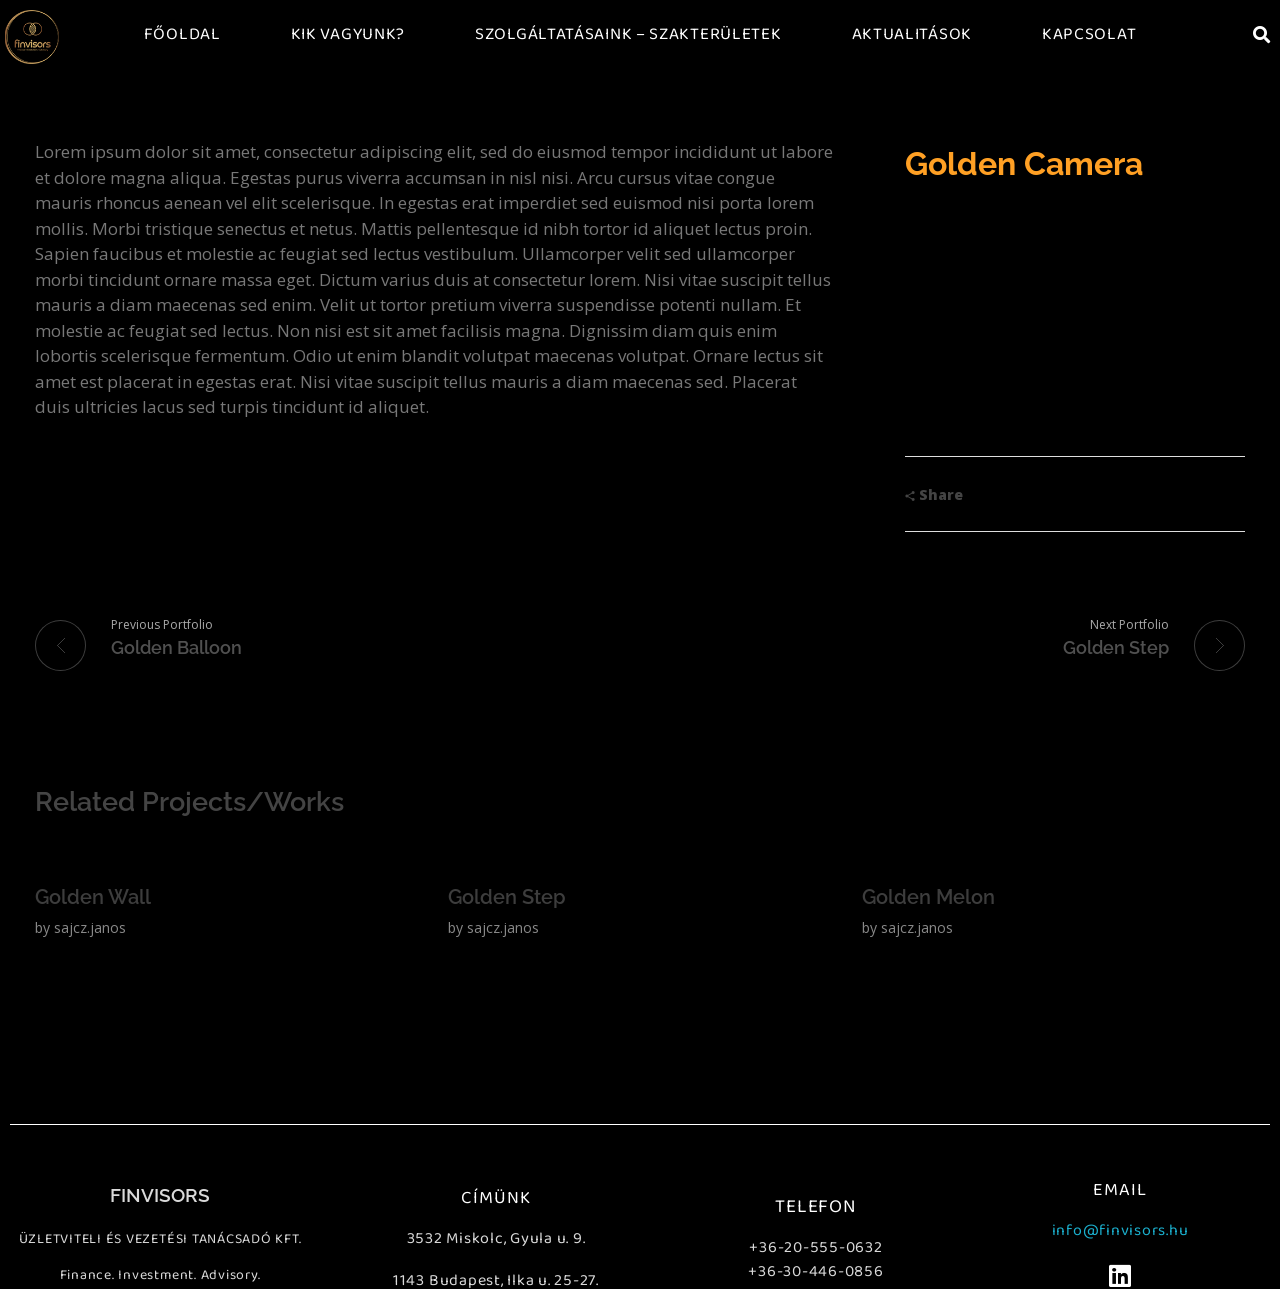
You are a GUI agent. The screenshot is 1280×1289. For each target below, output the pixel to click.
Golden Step (507, 897)
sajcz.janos (90, 927)
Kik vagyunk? (348, 34)
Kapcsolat (1089, 34)
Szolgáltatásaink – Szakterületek (628, 34)
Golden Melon (928, 897)
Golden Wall (93, 897)
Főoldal (182, 34)
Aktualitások (912, 34)
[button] (1261, 34)
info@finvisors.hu (1120, 1230)
